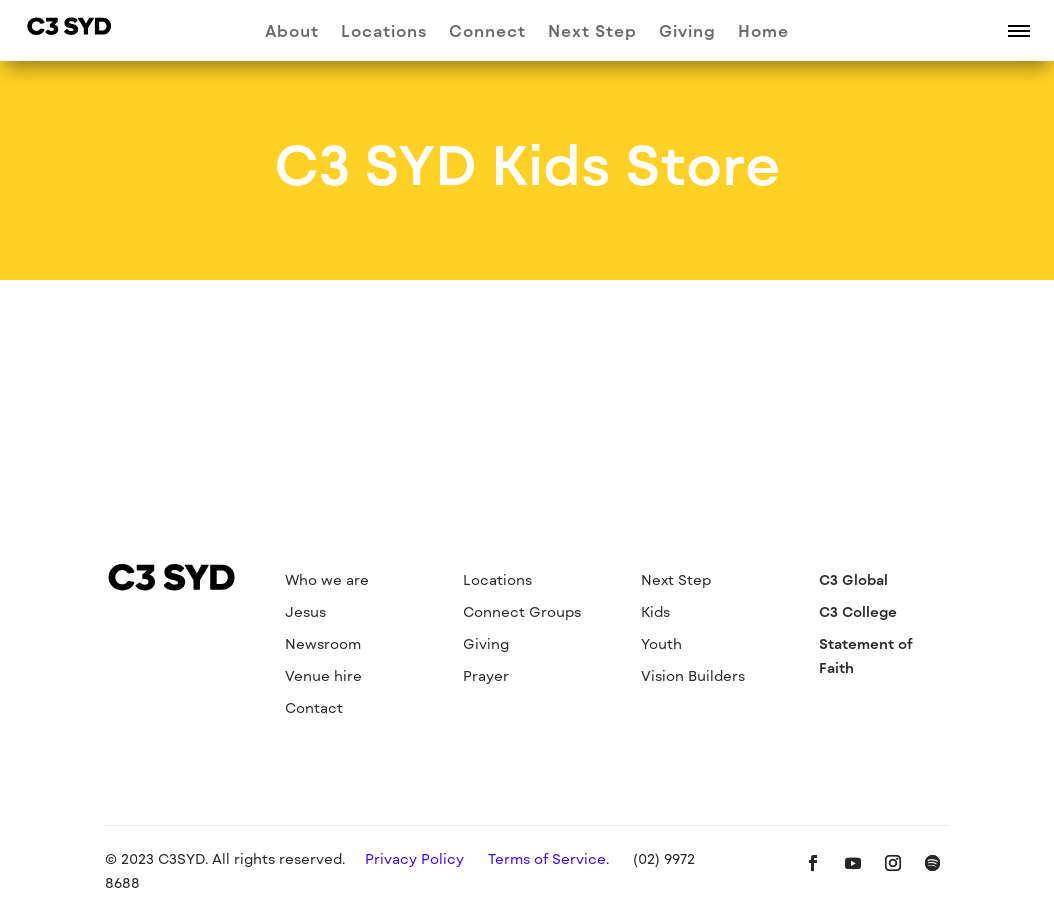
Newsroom (323, 643)
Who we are (327, 579)
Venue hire (323, 675)
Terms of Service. (548, 858)
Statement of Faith (866, 655)
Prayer (486, 675)
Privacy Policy (414, 858)
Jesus (305, 611)
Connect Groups (522, 611)
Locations (384, 32)
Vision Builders (693, 675)
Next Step (592, 32)
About (292, 32)
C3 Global (853, 579)
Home (763, 32)
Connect (487, 32)
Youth (661, 643)
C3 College (858, 611)
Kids (655, 611)
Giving (687, 32)
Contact (314, 707)
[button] (1019, 30)
